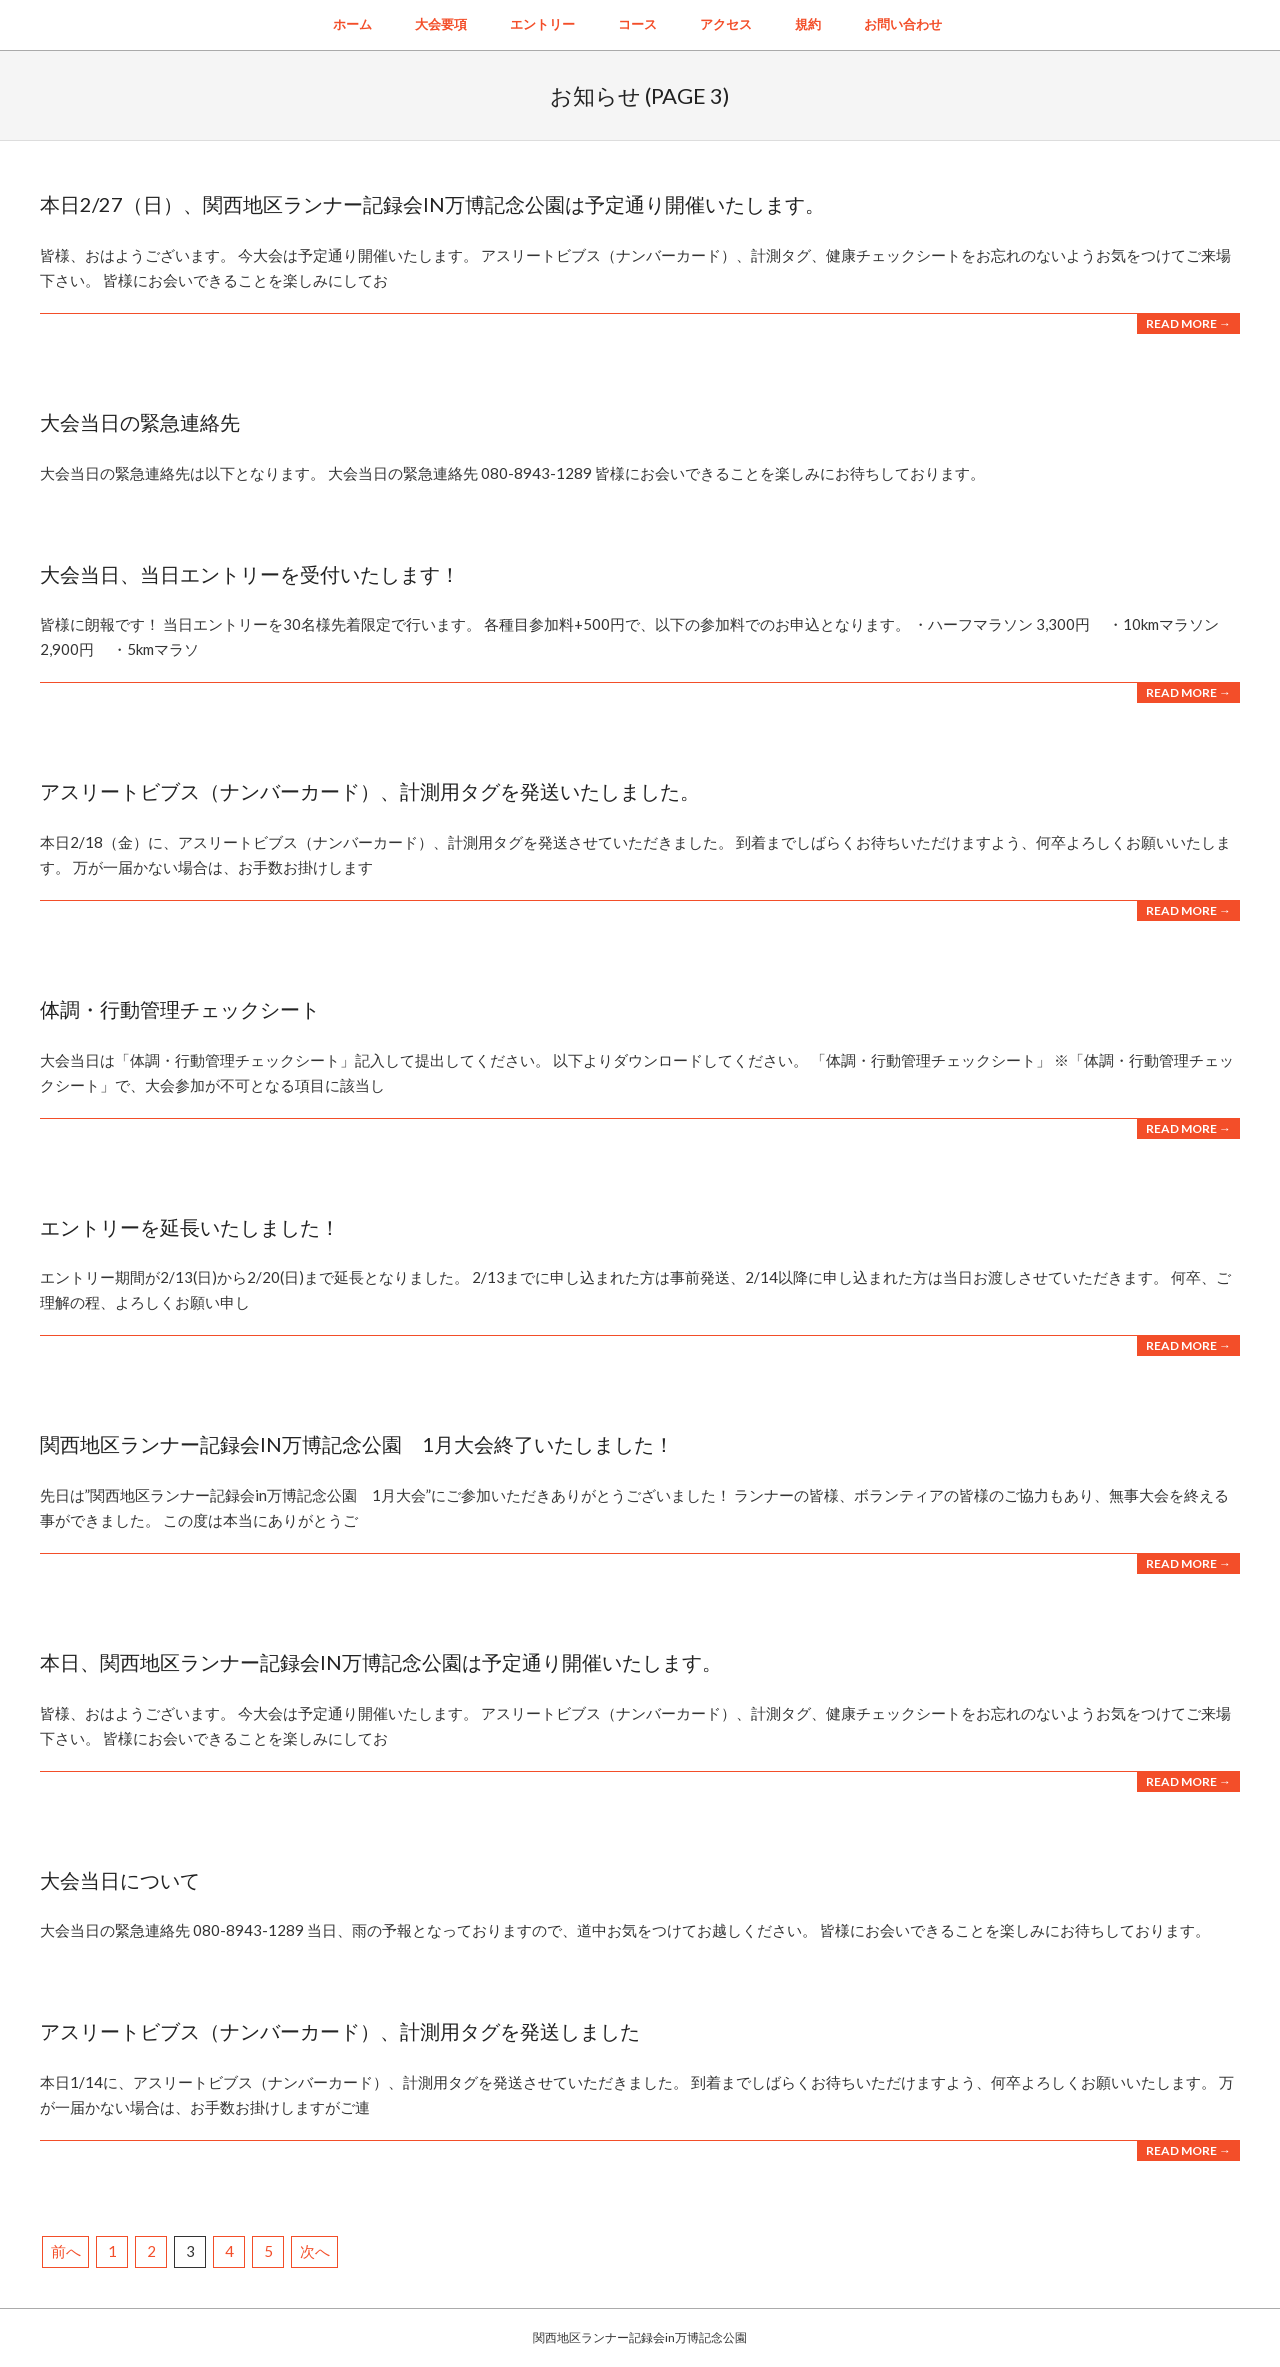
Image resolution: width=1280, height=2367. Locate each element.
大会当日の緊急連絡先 (140, 422)
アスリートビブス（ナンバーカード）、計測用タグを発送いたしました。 (370, 791)
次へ (315, 2251)
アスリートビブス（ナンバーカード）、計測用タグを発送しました (340, 2031)
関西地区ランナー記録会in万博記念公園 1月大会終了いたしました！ (357, 1444)
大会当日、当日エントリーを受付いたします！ (250, 574)
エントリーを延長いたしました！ (190, 1227)
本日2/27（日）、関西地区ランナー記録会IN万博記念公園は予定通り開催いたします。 (432, 204)
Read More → (1188, 323)
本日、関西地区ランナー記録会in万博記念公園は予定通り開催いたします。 (381, 1662)
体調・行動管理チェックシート (180, 1009)
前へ (66, 2251)
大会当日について (120, 1880)
